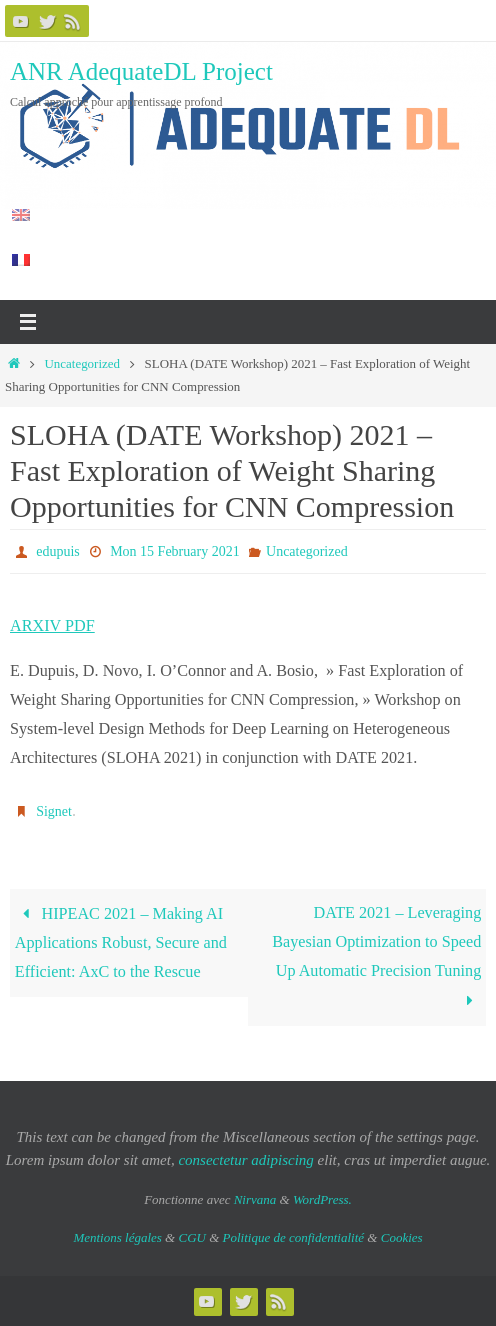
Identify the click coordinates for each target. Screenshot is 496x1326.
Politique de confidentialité (294, 1237)
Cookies (402, 1237)
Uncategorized (82, 363)
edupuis (58, 551)
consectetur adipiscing (245, 1160)
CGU (191, 1237)
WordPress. (322, 1199)
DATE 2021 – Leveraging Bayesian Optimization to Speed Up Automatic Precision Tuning (376, 957)
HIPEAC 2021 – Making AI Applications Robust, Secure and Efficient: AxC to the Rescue (121, 943)
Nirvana (255, 1199)
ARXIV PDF (52, 626)
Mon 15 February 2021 (175, 551)
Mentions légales (117, 1237)
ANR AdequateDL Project (141, 71)
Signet (54, 811)
